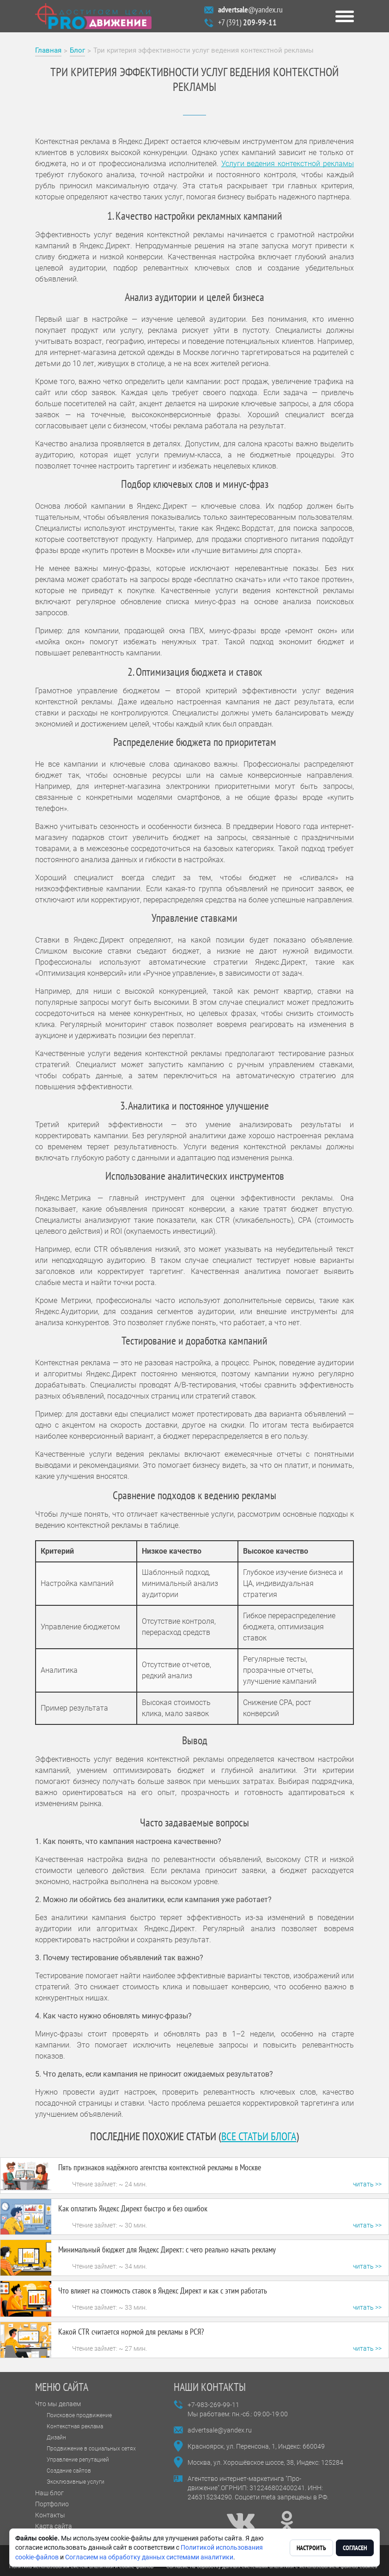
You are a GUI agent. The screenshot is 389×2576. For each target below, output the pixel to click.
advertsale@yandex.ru (220, 2430)
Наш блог (49, 2493)
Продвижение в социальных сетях (91, 2448)
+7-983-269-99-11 (213, 2404)
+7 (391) (247, 22)
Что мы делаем (58, 2404)
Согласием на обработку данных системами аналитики (149, 2557)
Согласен (355, 2548)
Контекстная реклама (75, 2426)
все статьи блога (258, 2136)
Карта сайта (53, 2526)
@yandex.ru (250, 9)
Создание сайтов (69, 2471)
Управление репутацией (78, 2459)
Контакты (50, 2515)
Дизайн (56, 2437)
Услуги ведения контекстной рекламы (287, 163)
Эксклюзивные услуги (75, 2482)
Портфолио (52, 2504)
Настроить (311, 2548)
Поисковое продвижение (79, 2415)
